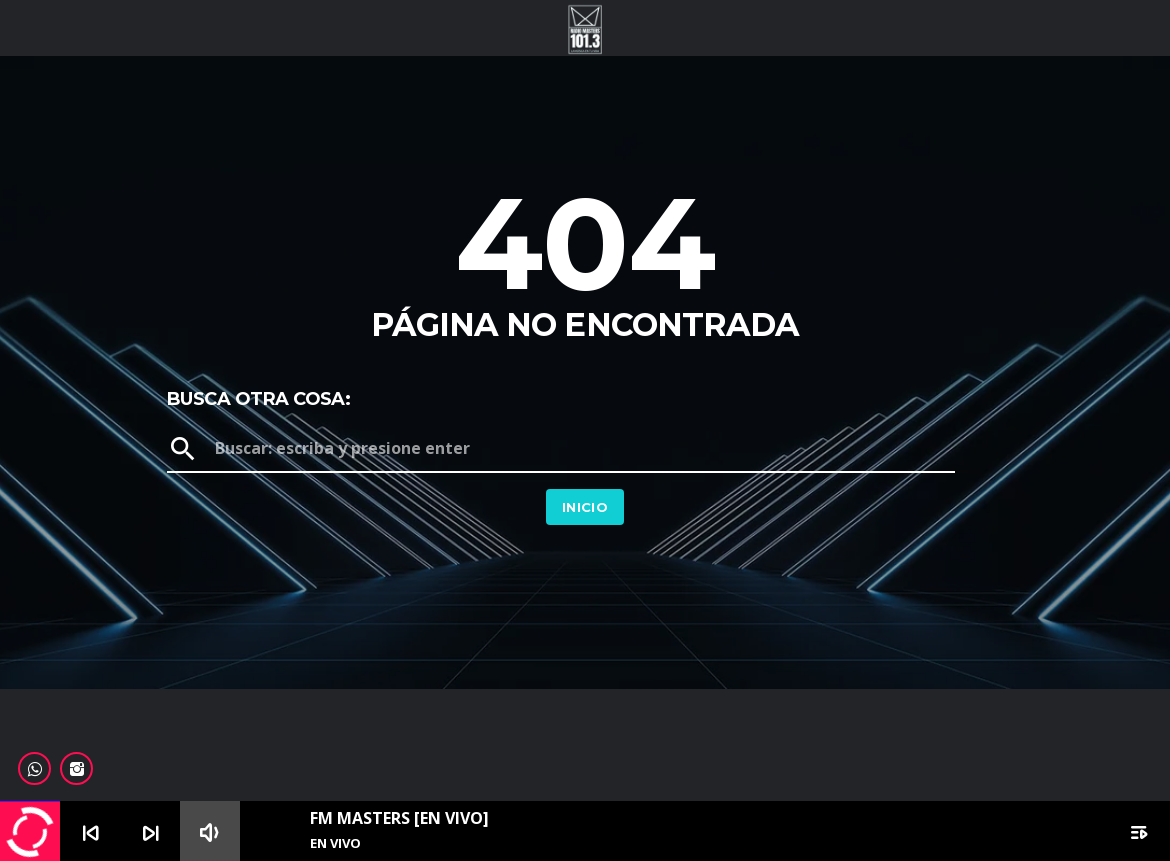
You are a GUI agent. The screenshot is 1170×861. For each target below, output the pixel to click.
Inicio (585, 507)
